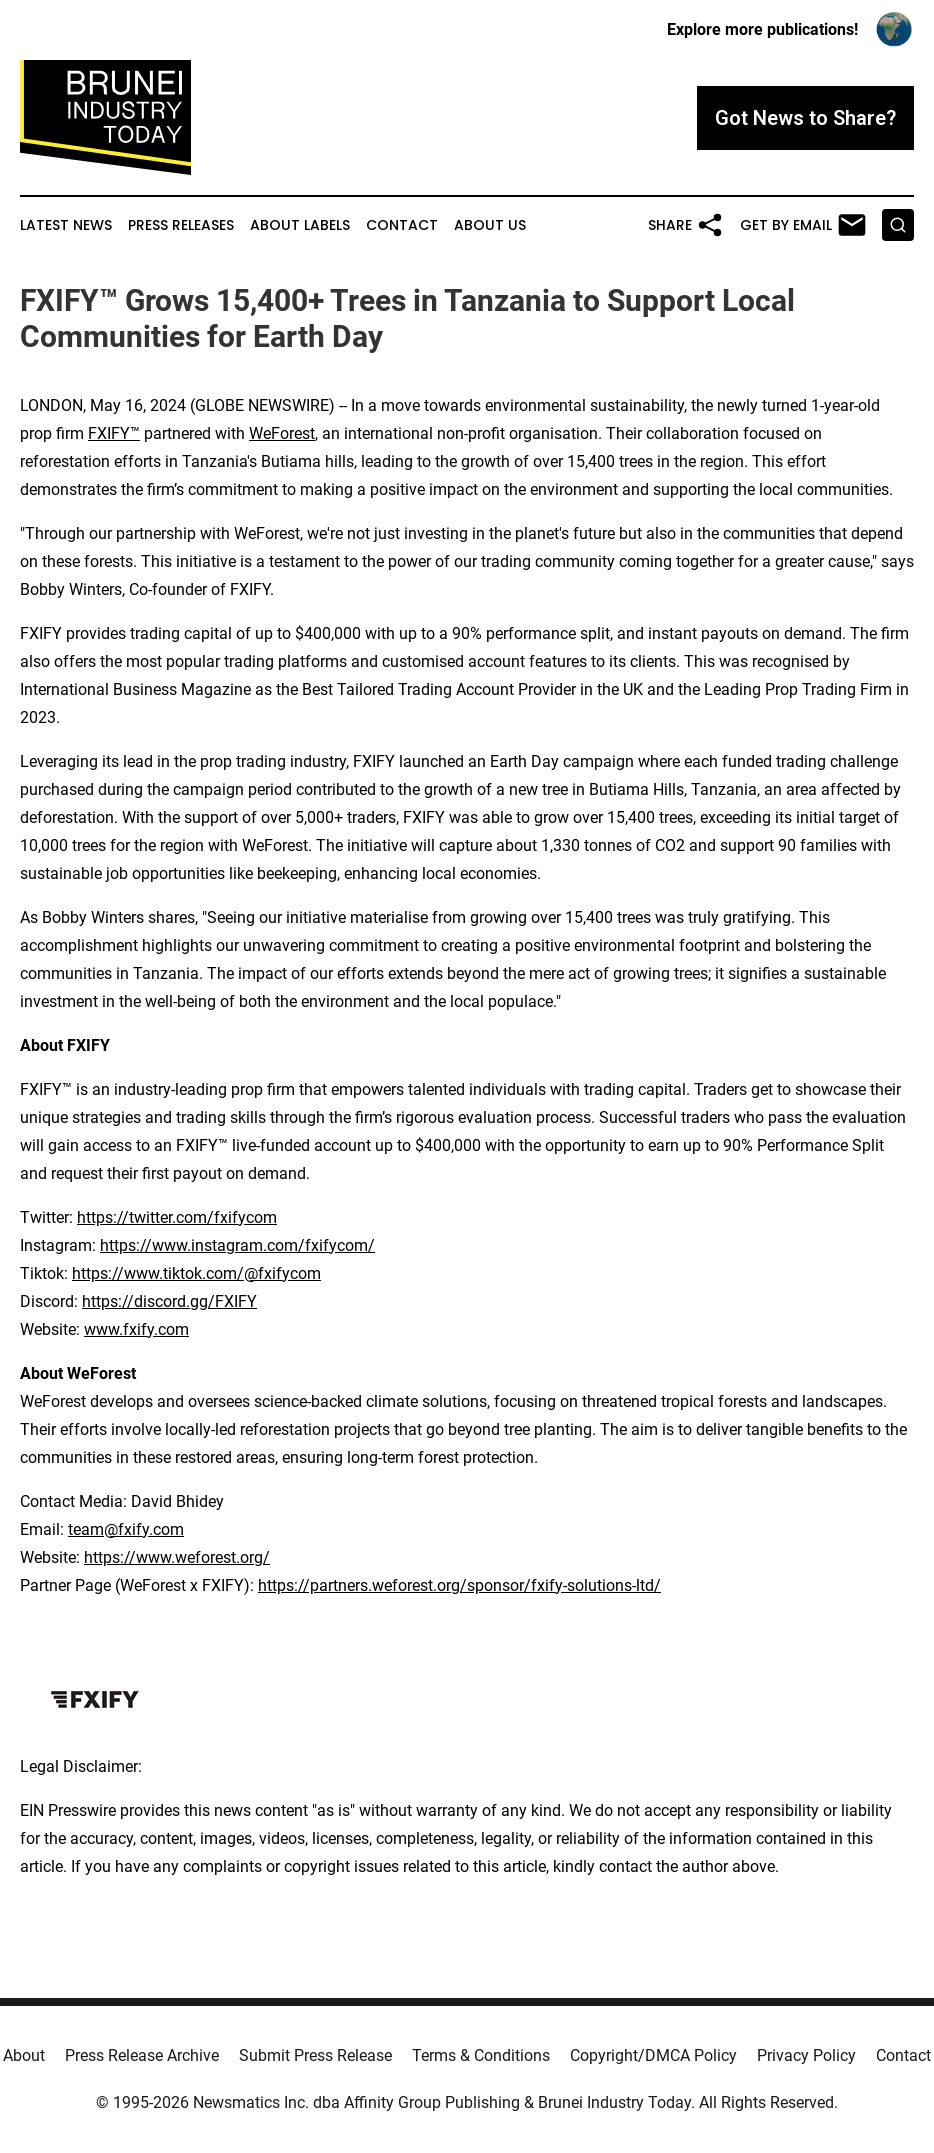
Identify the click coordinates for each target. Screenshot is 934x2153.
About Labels (300, 225)
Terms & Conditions (481, 2055)
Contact (402, 225)
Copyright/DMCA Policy (653, 2055)
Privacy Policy (806, 2055)
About (24, 2055)
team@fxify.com (126, 1529)
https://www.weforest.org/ (177, 1557)
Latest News (66, 225)
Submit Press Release (315, 2055)
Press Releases (181, 225)
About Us (490, 225)
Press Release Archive (142, 2055)
